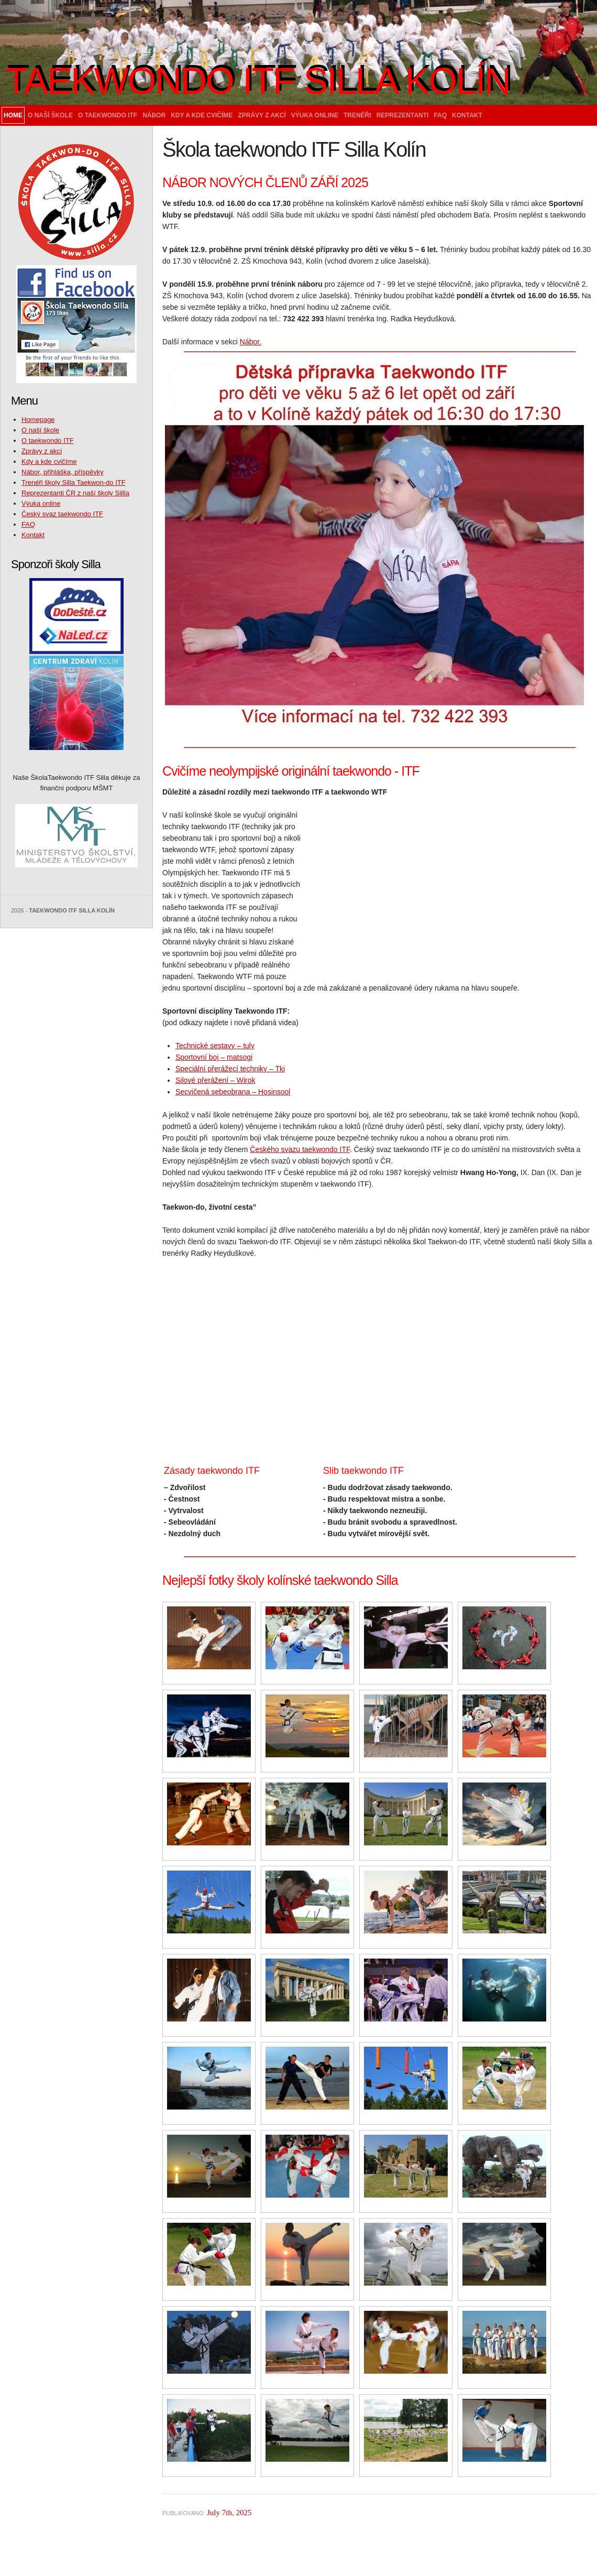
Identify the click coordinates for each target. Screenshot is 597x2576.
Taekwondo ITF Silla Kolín (257, 81)
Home (13, 115)
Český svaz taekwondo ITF (62, 514)
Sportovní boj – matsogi (213, 1057)
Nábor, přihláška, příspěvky (62, 472)
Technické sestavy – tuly (215, 1045)
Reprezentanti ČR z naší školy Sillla (75, 493)
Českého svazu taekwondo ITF (300, 1149)
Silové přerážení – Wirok (215, 1080)
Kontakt (467, 115)
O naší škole (50, 115)
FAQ (440, 115)
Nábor (153, 115)
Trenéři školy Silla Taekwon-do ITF (73, 482)
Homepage (38, 419)
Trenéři (357, 115)
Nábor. (250, 342)
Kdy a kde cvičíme (202, 115)
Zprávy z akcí (261, 115)
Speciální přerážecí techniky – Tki (230, 1068)
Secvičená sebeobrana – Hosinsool (232, 1092)
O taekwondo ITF (107, 115)
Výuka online (314, 115)
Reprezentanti (403, 115)
